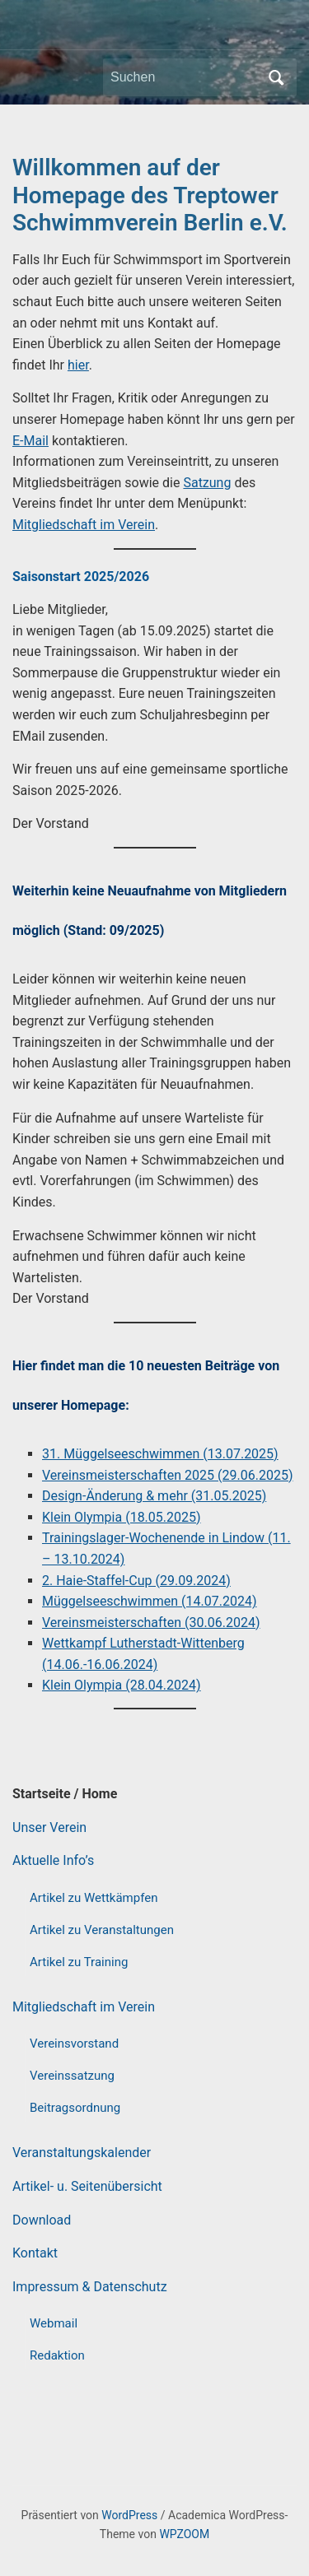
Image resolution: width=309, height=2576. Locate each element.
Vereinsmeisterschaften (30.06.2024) (151, 1622)
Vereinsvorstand (74, 2043)
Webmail (53, 2323)
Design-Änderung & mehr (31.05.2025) (154, 1496)
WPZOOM (184, 2534)
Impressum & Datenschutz (89, 2287)
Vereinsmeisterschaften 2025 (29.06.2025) (167, 1475)
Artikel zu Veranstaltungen (102, 1930)
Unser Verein (49, 1827)
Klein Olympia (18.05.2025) (121, 1517)
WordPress (129, 2515)
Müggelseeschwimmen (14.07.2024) (149, 1601)
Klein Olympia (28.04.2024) (121, 1685)
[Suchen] (184, 77)
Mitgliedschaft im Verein (83, 2007)
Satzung (207, 483)
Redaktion (57, 2355)
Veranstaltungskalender (81, 2152)
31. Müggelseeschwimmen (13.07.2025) (160, 1454)
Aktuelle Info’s (53, 1860)
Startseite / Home (64, 1794)
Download (41, 2220)
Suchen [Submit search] (276, 77)
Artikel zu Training (79, 1962)
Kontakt (35, 2253)
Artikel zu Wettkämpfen (93, 1897)
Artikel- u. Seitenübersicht (87, 2186)
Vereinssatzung (72, 2075)
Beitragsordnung (75, 2107)
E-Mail (30, 441)
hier (78, 365)
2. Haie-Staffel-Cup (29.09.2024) (136, 1580)
